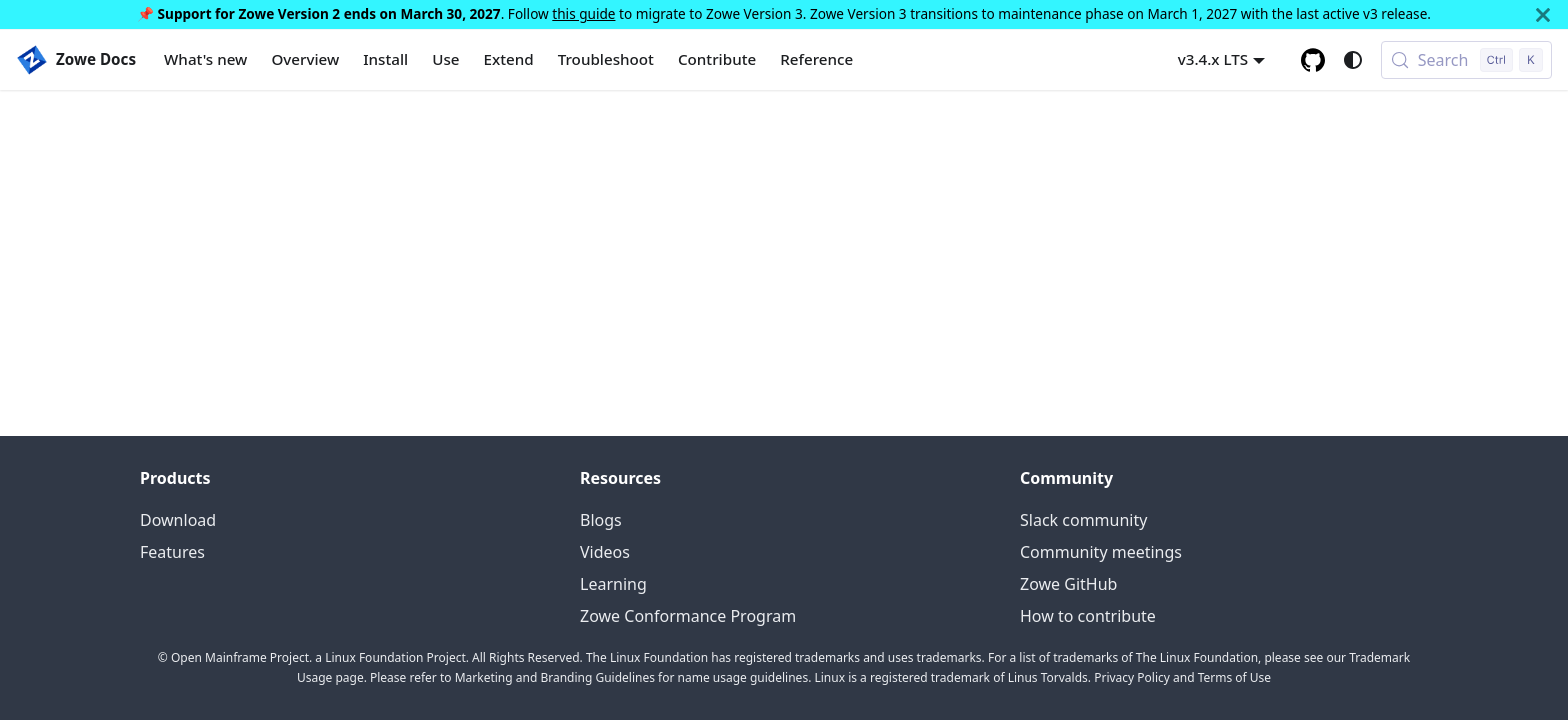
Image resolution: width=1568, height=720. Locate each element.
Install (385, 59)
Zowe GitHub (1068, 584)
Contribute (717, 59)
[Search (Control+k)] (1466, 60)
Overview (305, 59)
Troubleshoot (606, 59)
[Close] (1543, 14)
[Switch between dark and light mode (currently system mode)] (1353, 60)
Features (172, 552)
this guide (583, 13)
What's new (205, 59)
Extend (509, 59)
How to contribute (1088, 616)
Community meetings (1101, 552)
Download (178, 520)
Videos (605, 552)
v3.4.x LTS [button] (1213, 59)
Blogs (601, 520)
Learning (613, 584)
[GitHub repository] (1313, 60)
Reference (816, 59)
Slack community (1083, 520)
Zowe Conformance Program (688, 616)
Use (445, 59)
